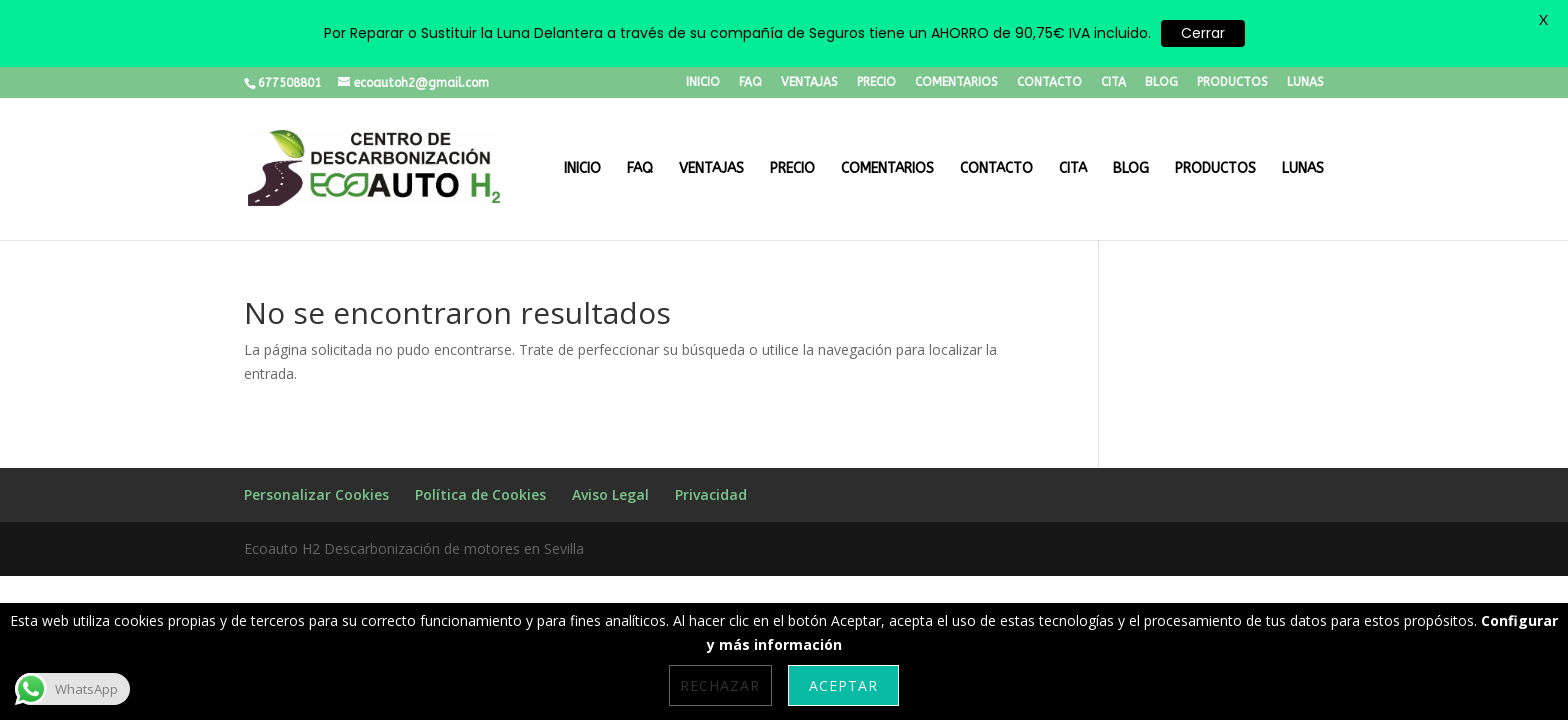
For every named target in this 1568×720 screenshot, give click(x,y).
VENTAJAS (809, 82)
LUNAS (1305, 82)
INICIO (703, 82)
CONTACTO (1049, 82)
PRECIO (876, 82)
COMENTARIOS (956, 82)
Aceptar (843, 685)
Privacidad (711, 494)
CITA (1113, 82)
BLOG (1161, 82)
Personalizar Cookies (316, 494)
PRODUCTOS (1232, 82)
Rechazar (720, 685)
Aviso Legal (610, 494)
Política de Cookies (480, 494)
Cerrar (1203, 33)
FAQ (750, 82)
